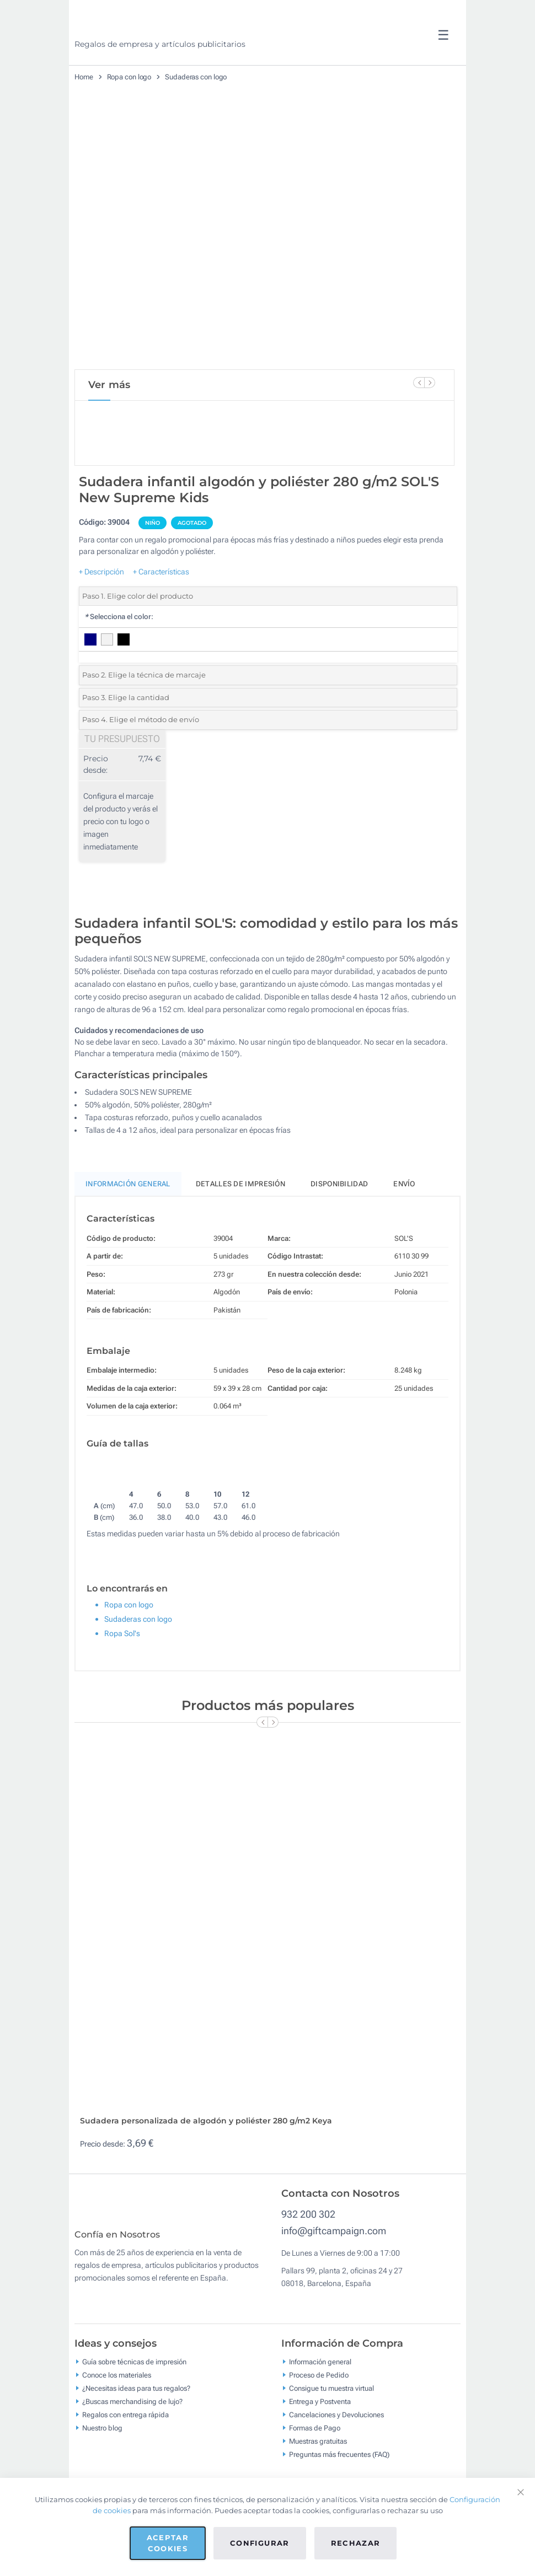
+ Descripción (101, 608)
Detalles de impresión (240, 1221)
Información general (320, 2462)
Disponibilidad (339, 1221)
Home (83, 77)
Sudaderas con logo (196, 77)
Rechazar (356, 2543)
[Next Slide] (429, 382)
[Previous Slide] (418, 382)
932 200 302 (308, 2307)
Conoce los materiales (116, 2475)
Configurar (260, 2543)
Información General (127, 1221)
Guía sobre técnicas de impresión (134, 2462)
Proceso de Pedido (319, 2475)
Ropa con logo (129, 77)
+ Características (161, 608)
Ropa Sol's (122, 1726)
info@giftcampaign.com (333, 2323)
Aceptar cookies (168, 2543)
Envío (404, 1221)
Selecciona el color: (118, 653)
